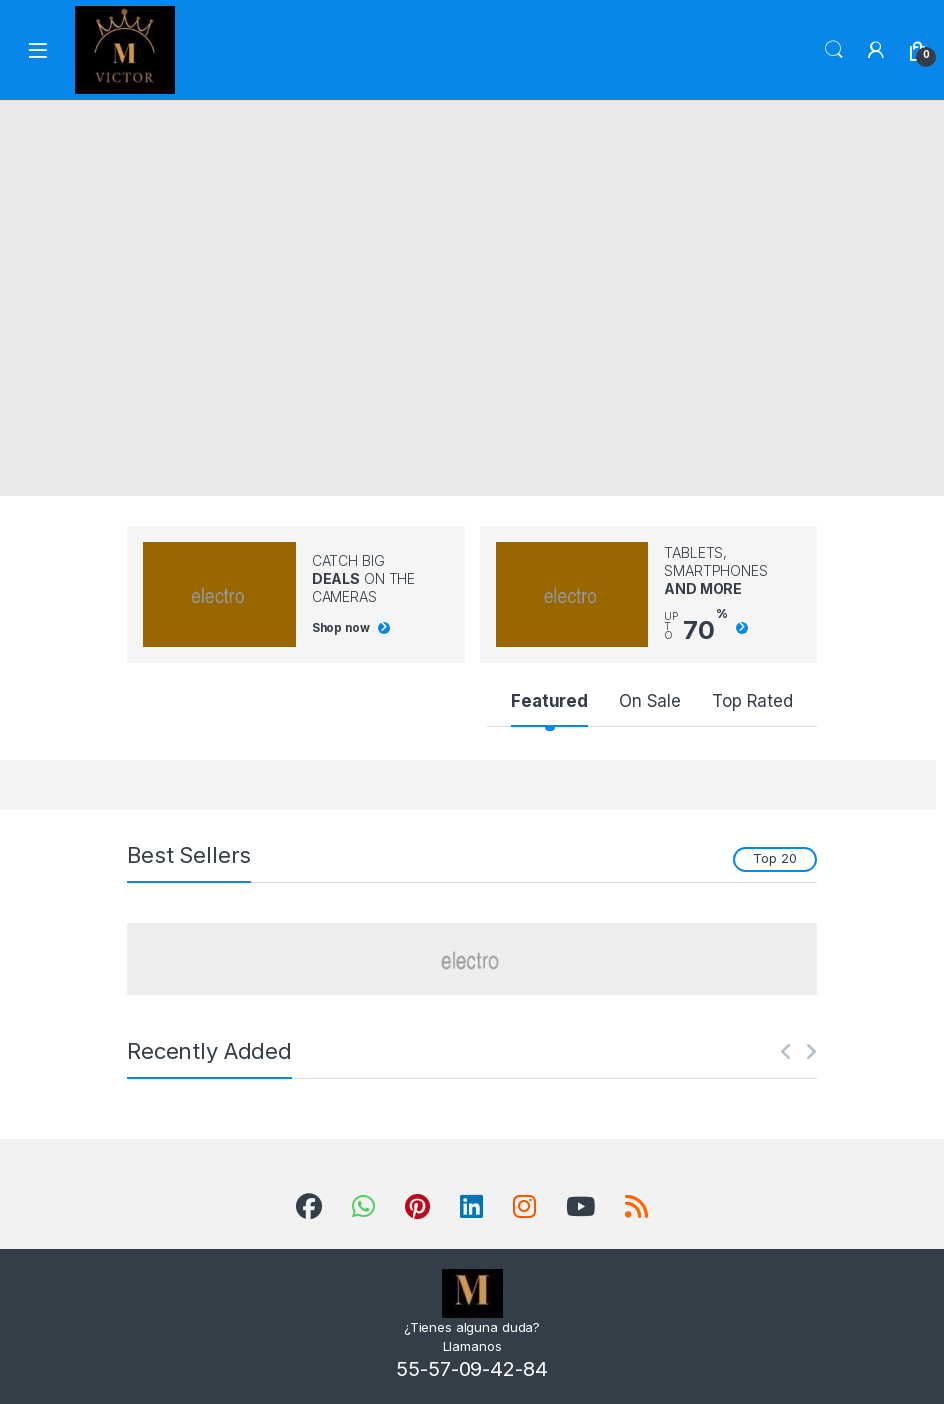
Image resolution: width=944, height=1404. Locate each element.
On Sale (650, 701)
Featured (549, 701)
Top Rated (752, 701)
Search (834, 50)
